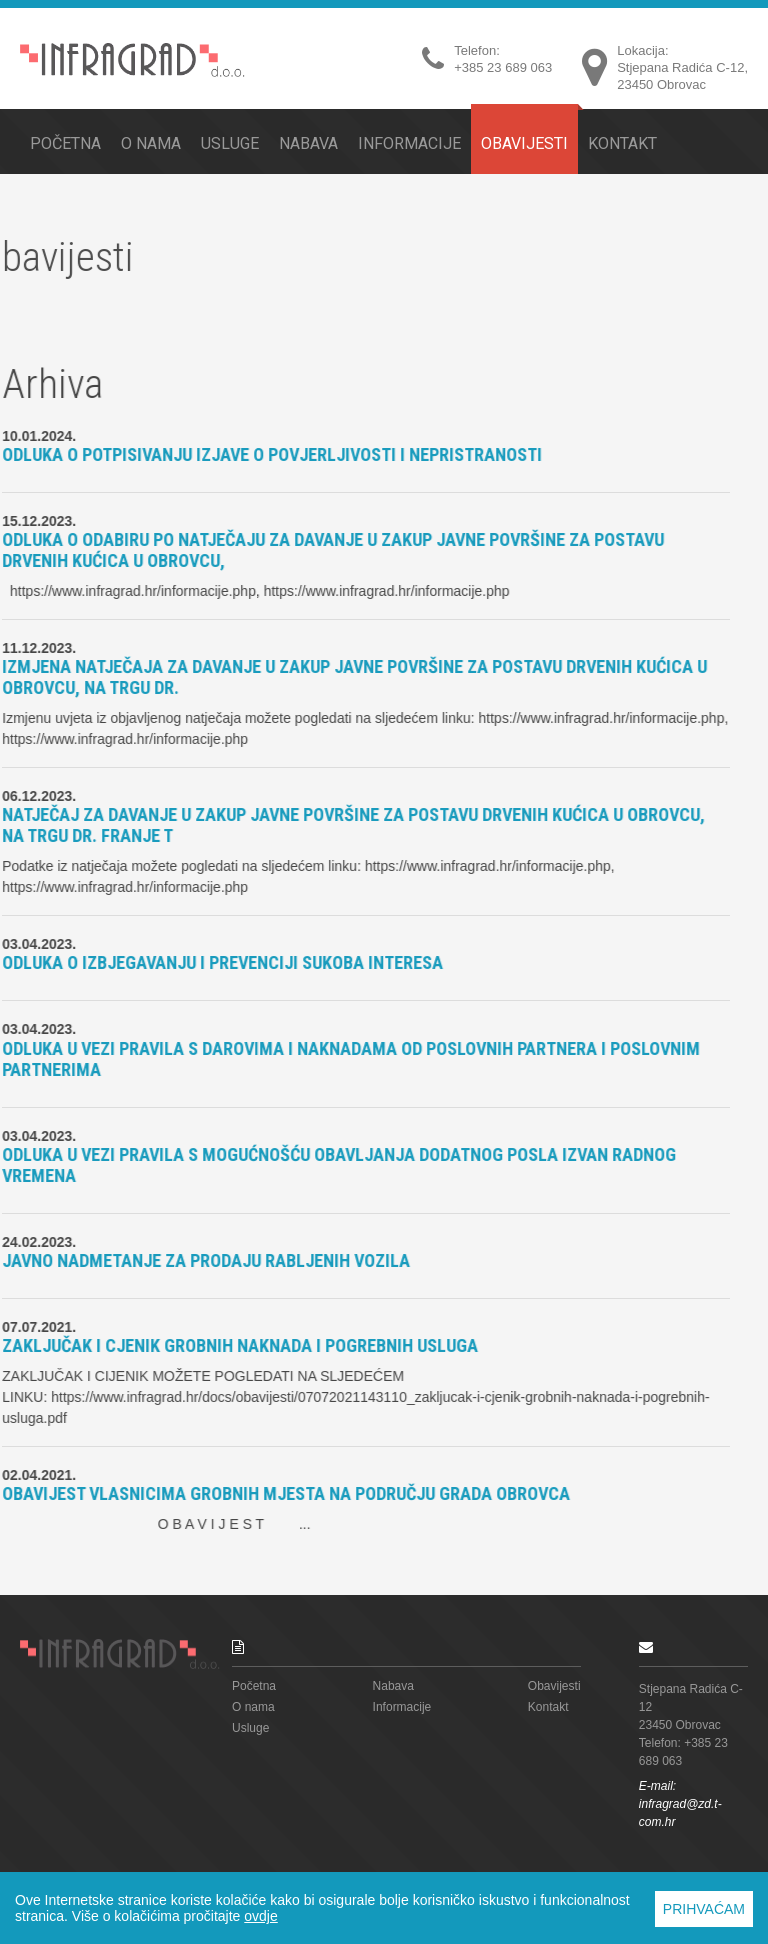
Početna (65, 143)
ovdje (260, 1916)
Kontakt (622, 143)
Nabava (308, 143)
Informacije (409, 143)
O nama (151, 143)
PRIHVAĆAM (704, 1909)
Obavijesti (524, 141)
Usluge (230, 143)
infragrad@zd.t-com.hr (680, 1813)
